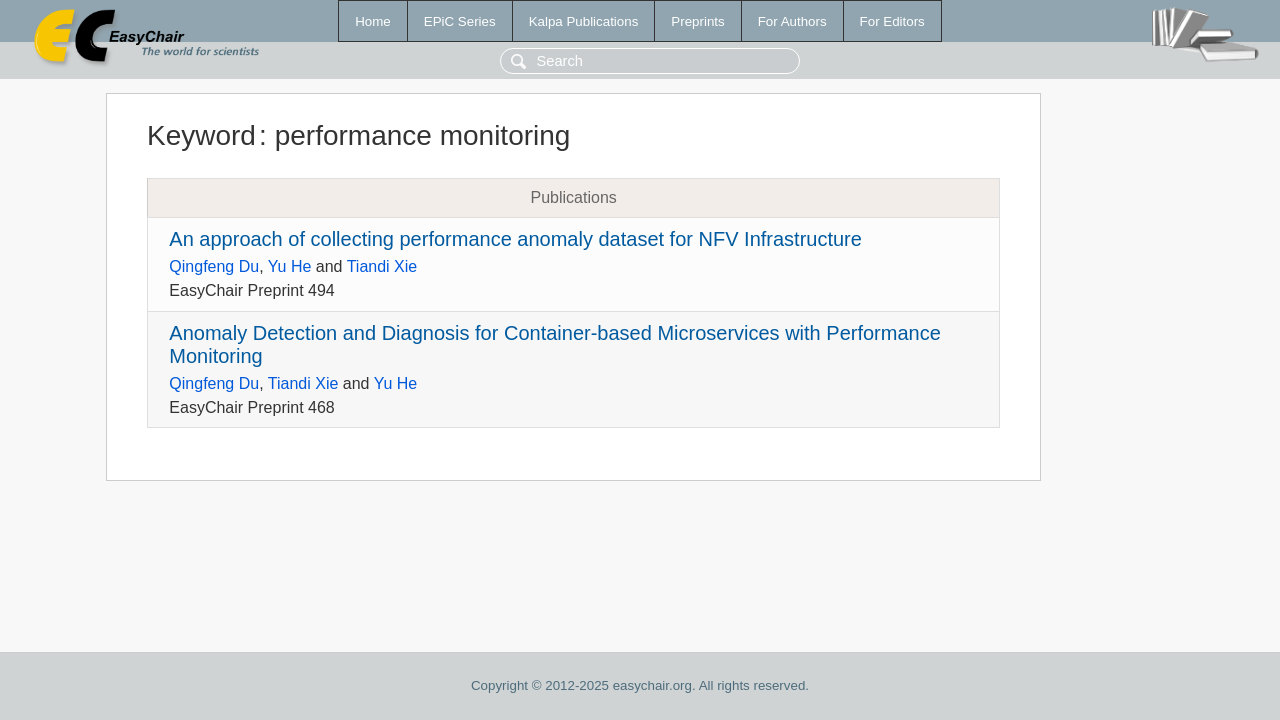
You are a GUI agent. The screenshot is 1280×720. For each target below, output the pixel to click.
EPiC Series (460, 21)
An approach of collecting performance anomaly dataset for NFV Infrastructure (515, 239)
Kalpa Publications (584, 21)
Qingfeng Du (214, 266)
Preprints (697, 21)
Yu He (290, 266)
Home (373, 21)
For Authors (792, 21)
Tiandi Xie (382, 266)
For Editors (892, 21)
